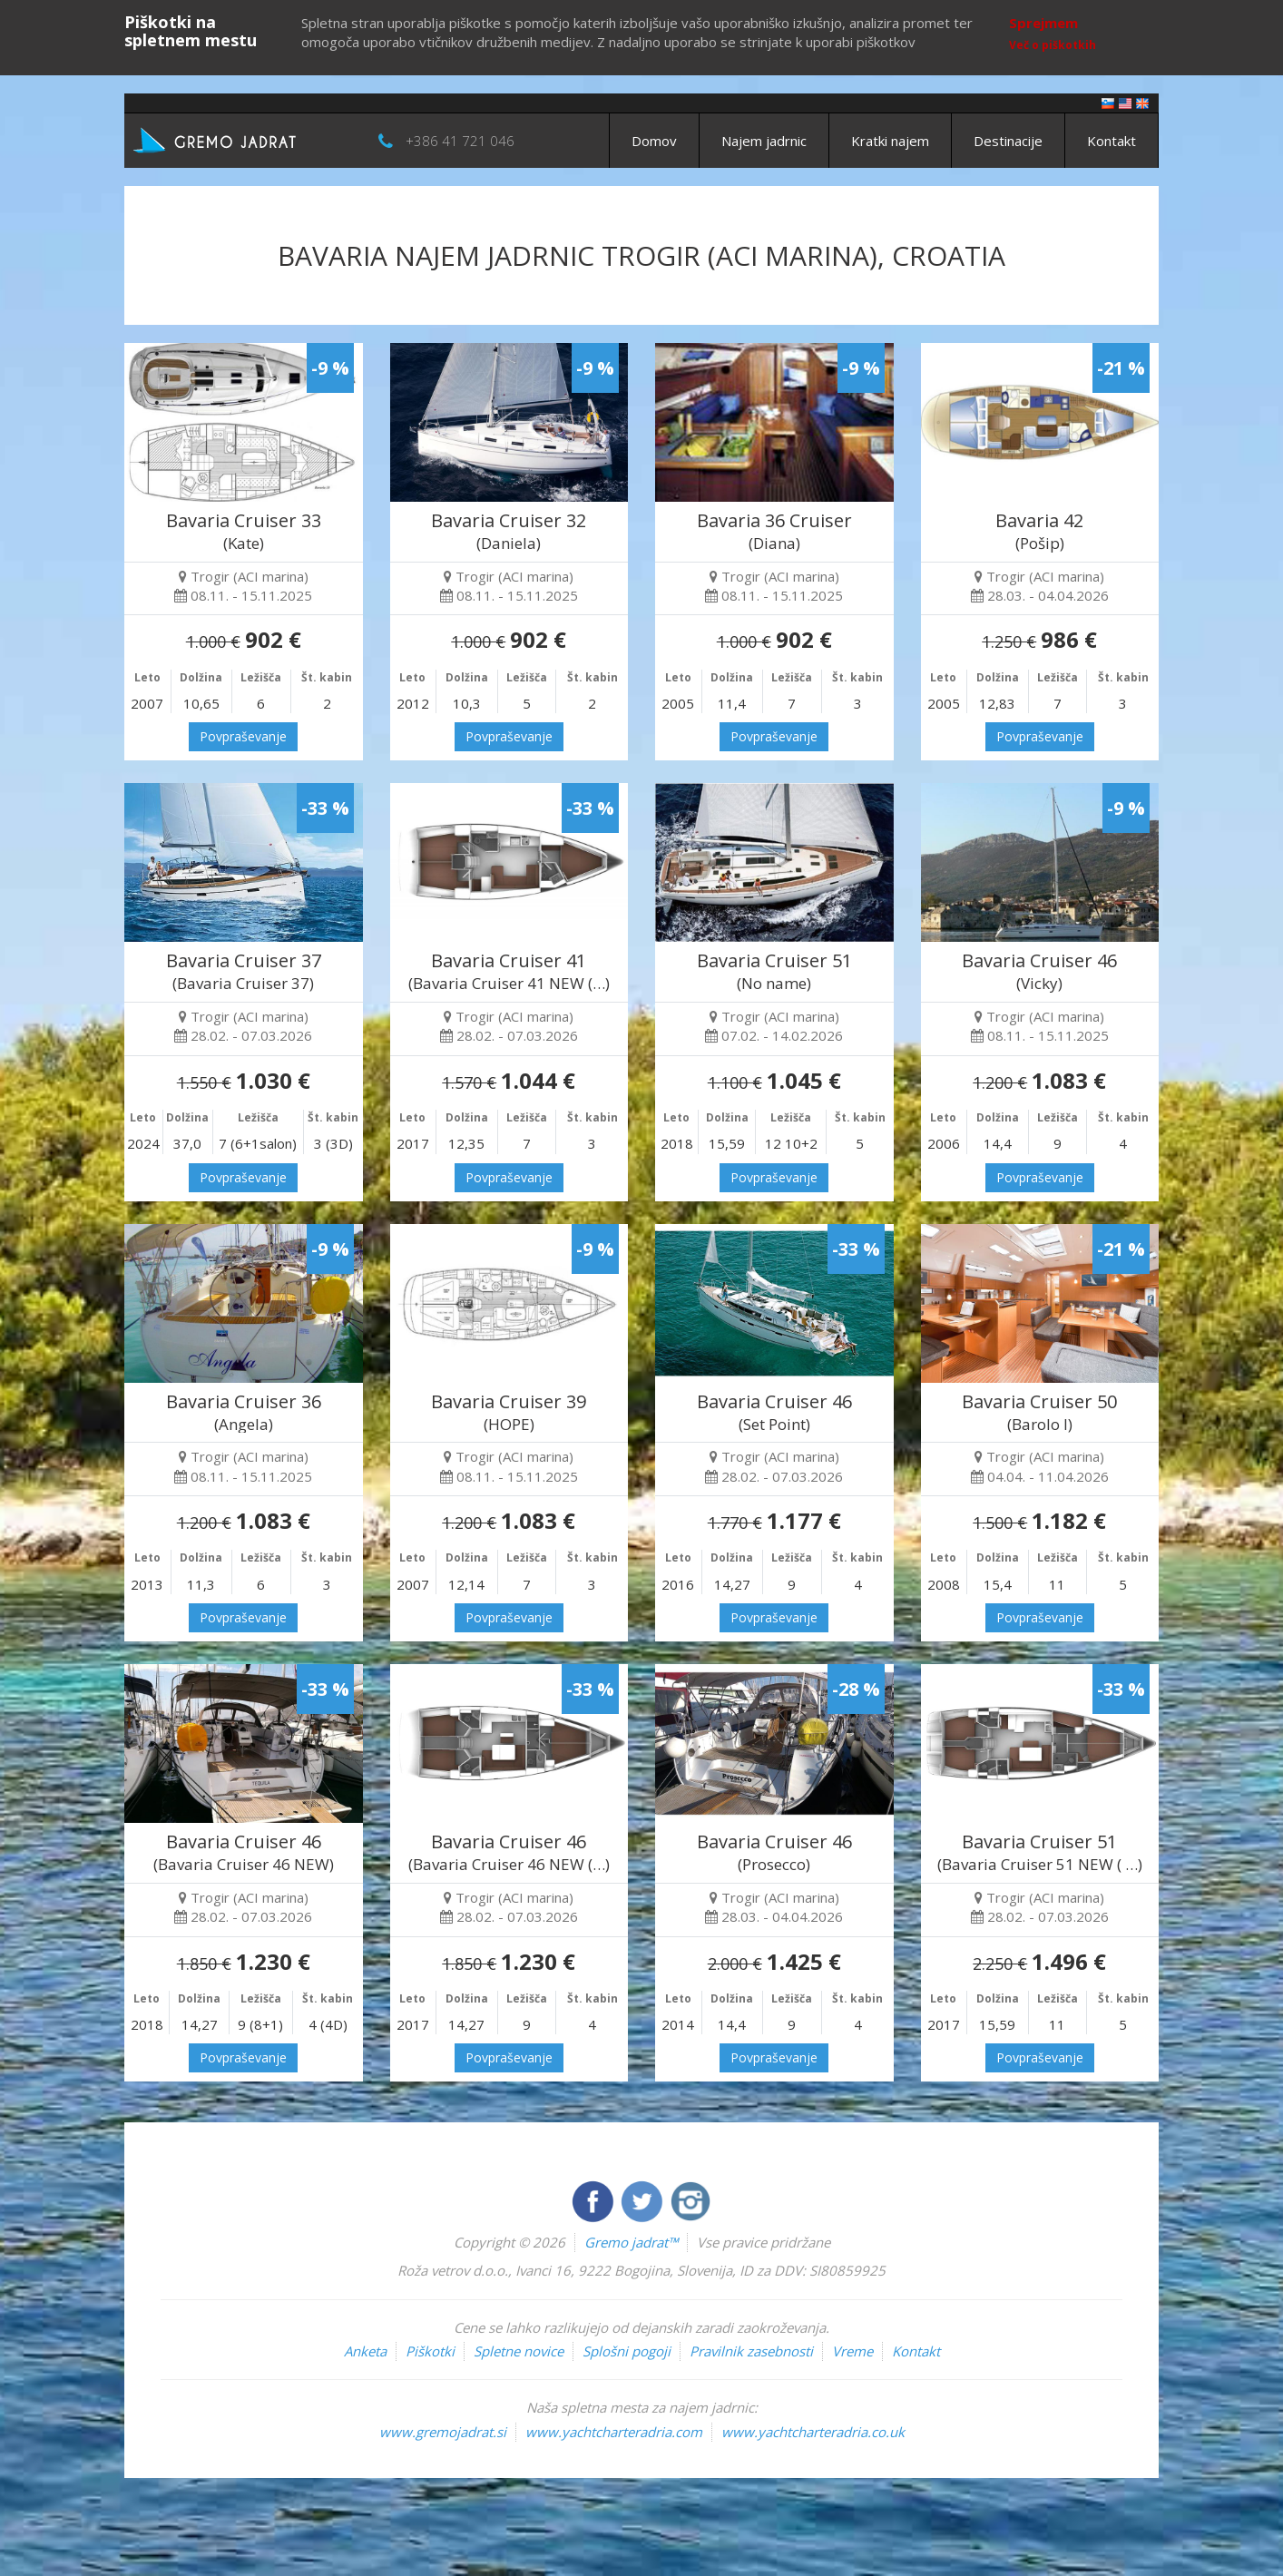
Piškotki (430, 2351)
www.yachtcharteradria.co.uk (813, 2432)
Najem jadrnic (764, 141)
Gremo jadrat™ (631, 2242)
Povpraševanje (243, 736)
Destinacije (1008, 141)
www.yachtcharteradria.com (613, 2432)
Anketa (365, 2351)
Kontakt (1111, 141)
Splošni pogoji (627, 2351)
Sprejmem (1043, 23)
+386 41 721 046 (460, 141)
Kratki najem (890, 141)
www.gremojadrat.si (442, 2432)
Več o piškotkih (1052, 45)
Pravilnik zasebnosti (751, 2351)
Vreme (852, 2351)
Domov (654, 141)
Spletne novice (518, 2351)
